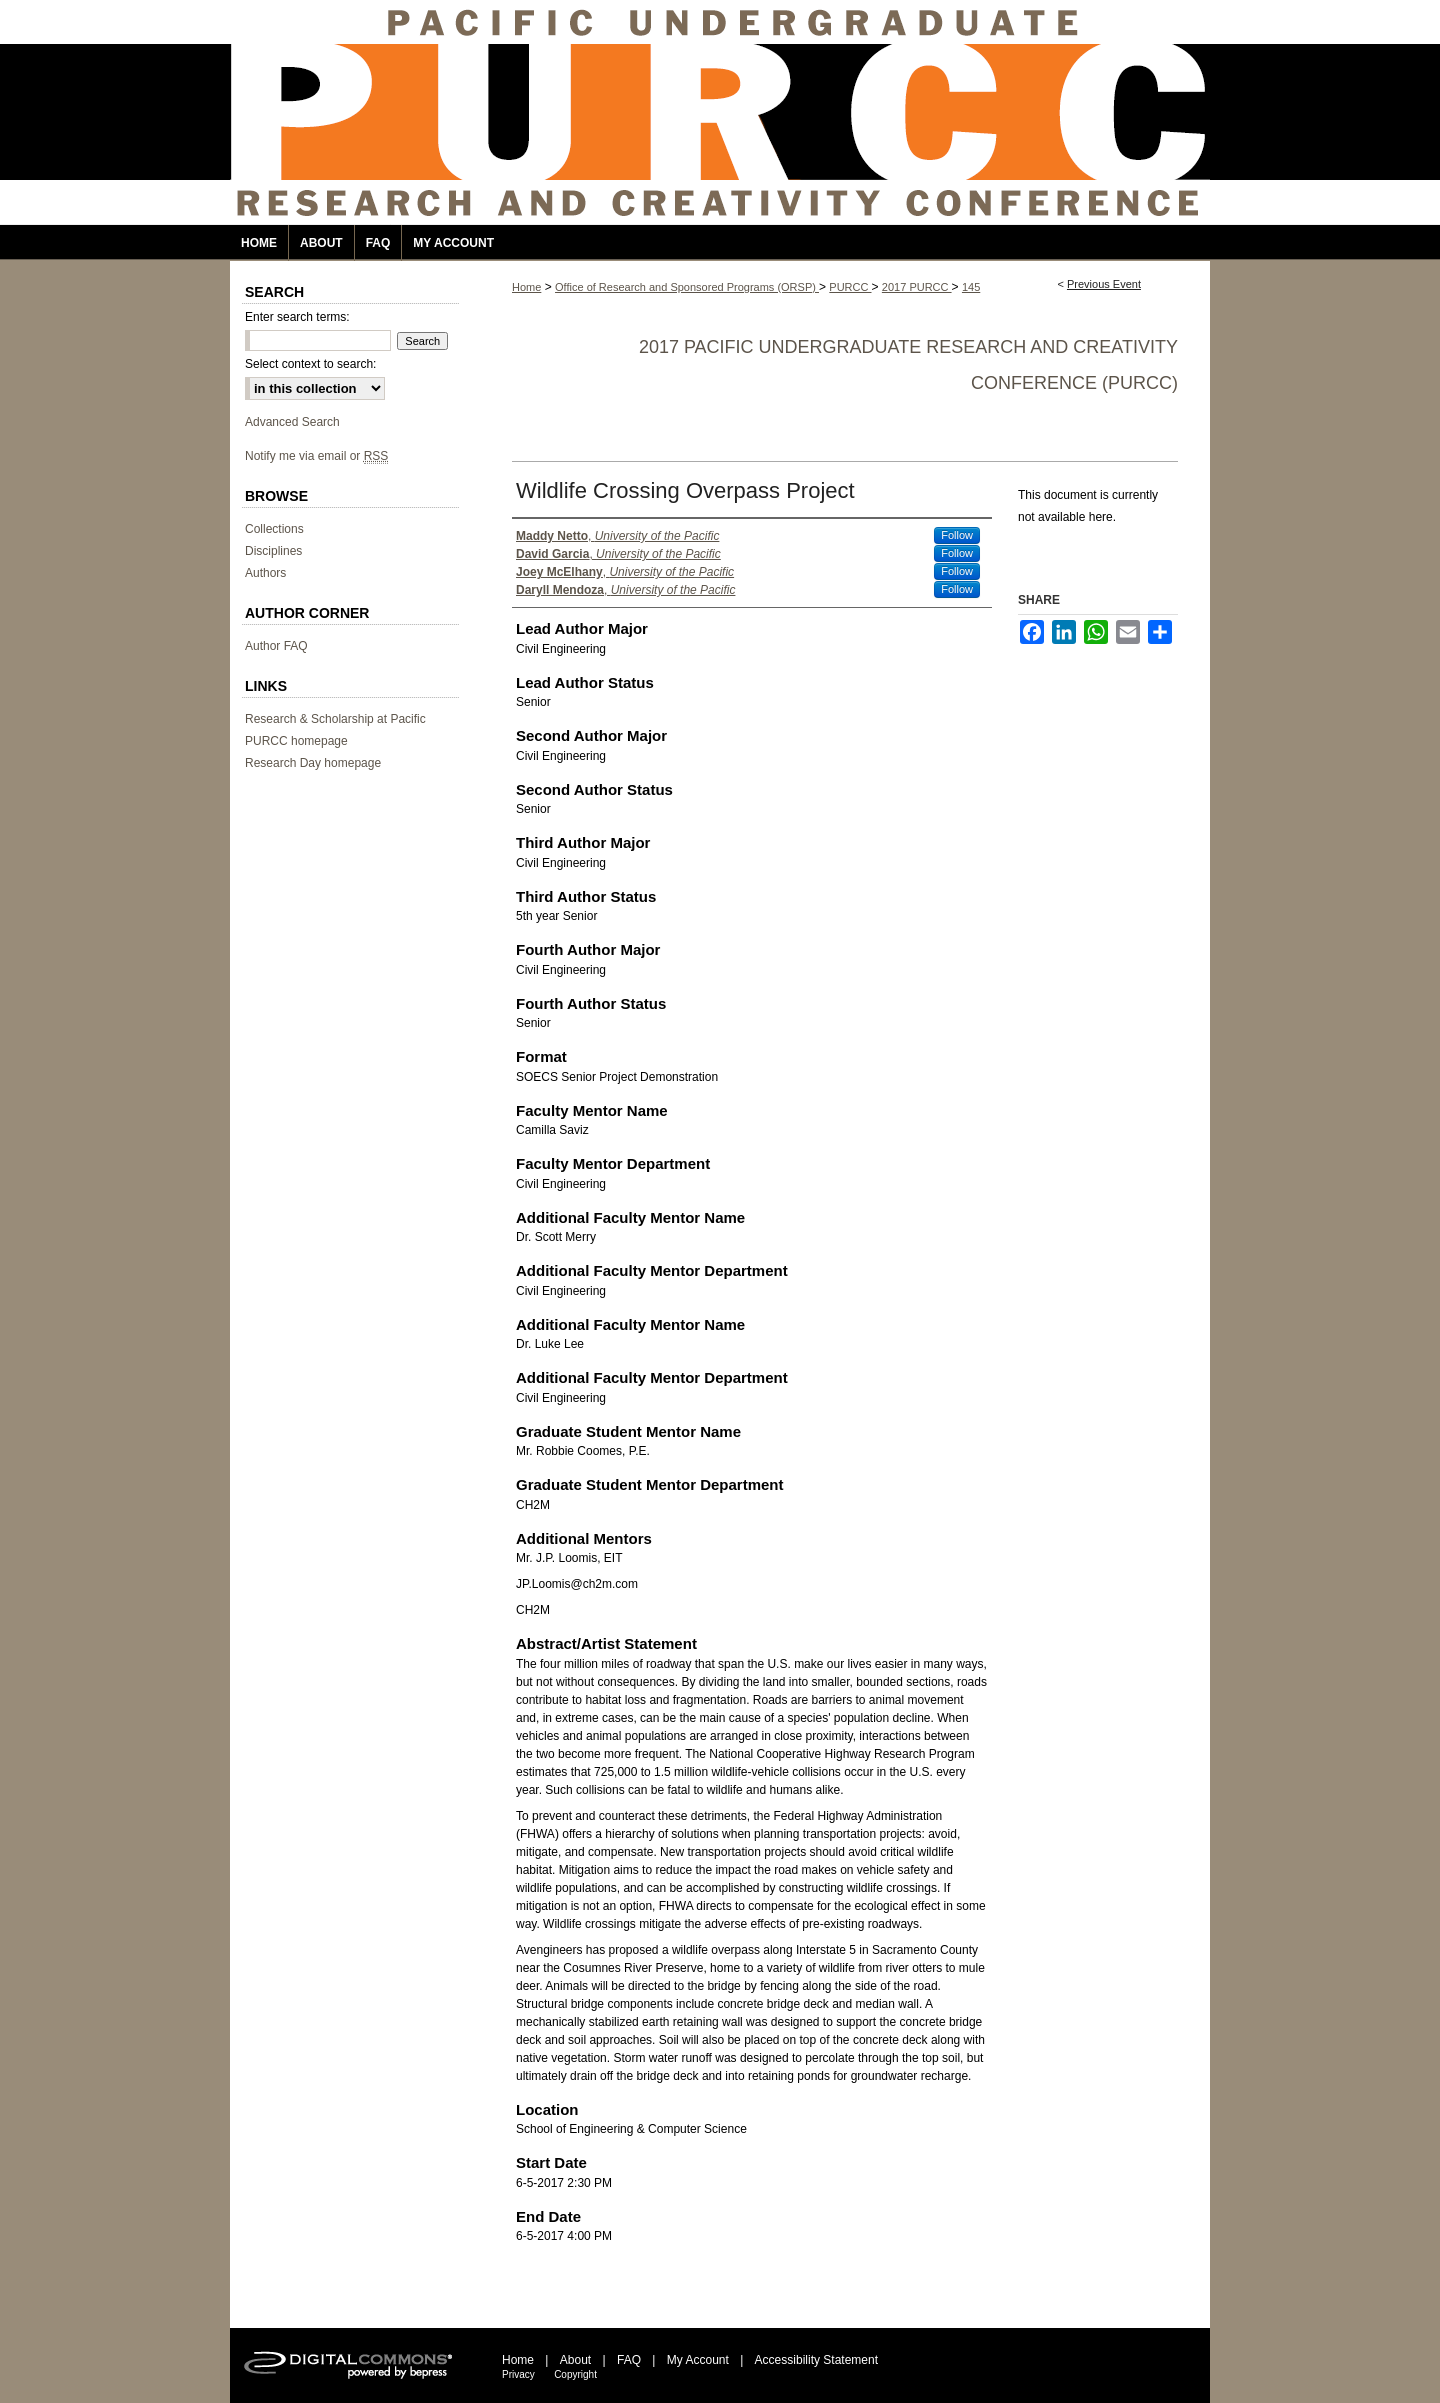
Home (526, 287)
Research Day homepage (313, 763)
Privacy (518, 2374)
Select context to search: (310, 364)
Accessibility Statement (816, 2360)
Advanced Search (292, 422)
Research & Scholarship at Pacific (335, 719)
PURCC (850, 287)
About (575, 2360)
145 (971, 287)
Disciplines (273, 551)
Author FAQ (276, 646)
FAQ (629, 2360)
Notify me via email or (316, 456)
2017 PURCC (917, 287)
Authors (265, 573)
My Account (698, 2360)
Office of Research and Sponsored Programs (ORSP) (687, 287)
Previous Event (1104, 284)
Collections (274, 529)
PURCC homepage (296, 741)
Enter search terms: (297, 317)
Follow (957, 535)
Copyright (575, 2374)
